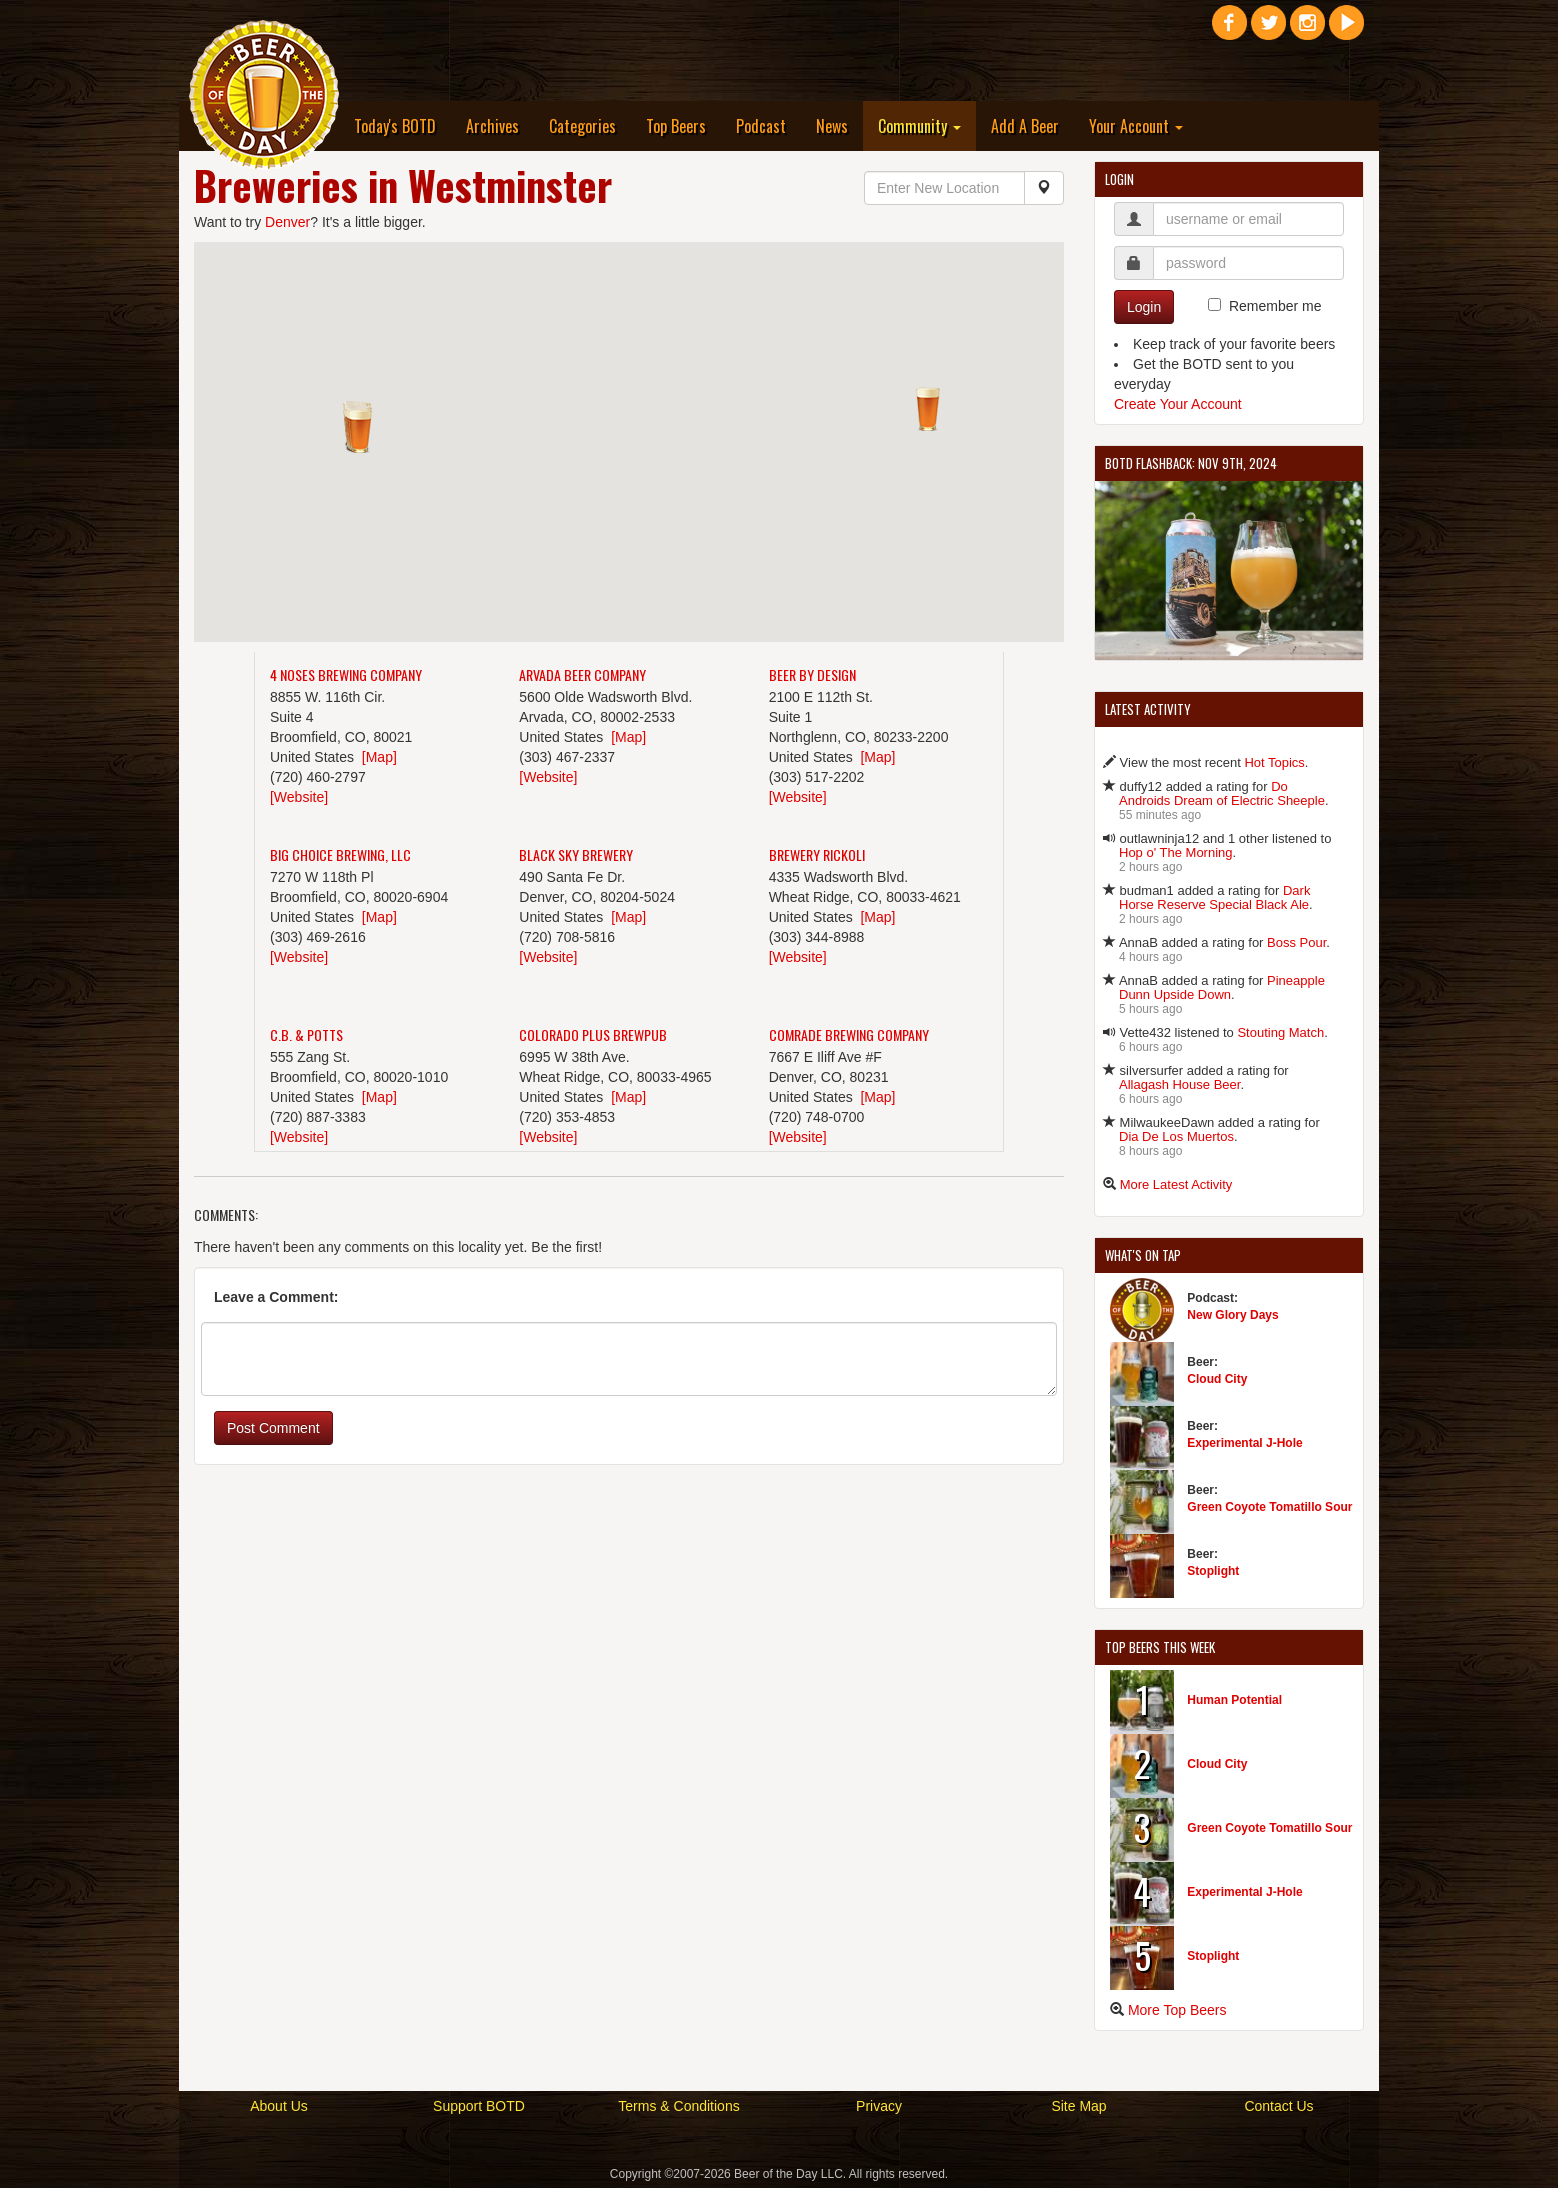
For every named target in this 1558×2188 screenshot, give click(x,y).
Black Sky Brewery (576, 854)
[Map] (379, 757)
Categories (582, 126)
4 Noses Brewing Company (346, 674)
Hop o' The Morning (1176, 852)
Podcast (761, 126)
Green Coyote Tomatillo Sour (1269, 1507)
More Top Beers (1177, 2010)
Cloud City (1217, 1379)
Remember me (1275, 306)
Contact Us (1278, 2106)
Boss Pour (1296, 942)
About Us (279, 2106)
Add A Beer (1025, 126)
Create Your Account (1178, 404)
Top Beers (676, 126)
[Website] (299, 797)
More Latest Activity (1176, 1184)
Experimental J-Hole (1244, 1443)
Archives (492, 126)
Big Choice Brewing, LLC (340, 854)
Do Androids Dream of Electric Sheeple (1222, 793)
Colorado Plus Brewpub (593, 1034)
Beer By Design (812, 674)
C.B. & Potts (306, 1034)
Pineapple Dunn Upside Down (1222, 987)
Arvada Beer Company (582, 674)
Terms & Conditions (678, 2106)
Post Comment (273, 1428)
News (832, 126)
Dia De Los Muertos (1176, 1136)
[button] (360, 431)
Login (1144, 307)
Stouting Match (1280, 1032)
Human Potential (1234, 1700)
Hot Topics (1274, 762)
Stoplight (1213, 1571)
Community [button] (919, 126)
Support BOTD (479, 2106)
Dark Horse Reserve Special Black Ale (1214, 897)
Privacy (879, 2106)
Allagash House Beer (1179, 1084)
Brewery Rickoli (817, 854)
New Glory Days (1232, 1315)
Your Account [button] (1136, 126)
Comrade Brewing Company (849, 1034)
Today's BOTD (395, 126)
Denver (287, 222)
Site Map (1078, 2106)
